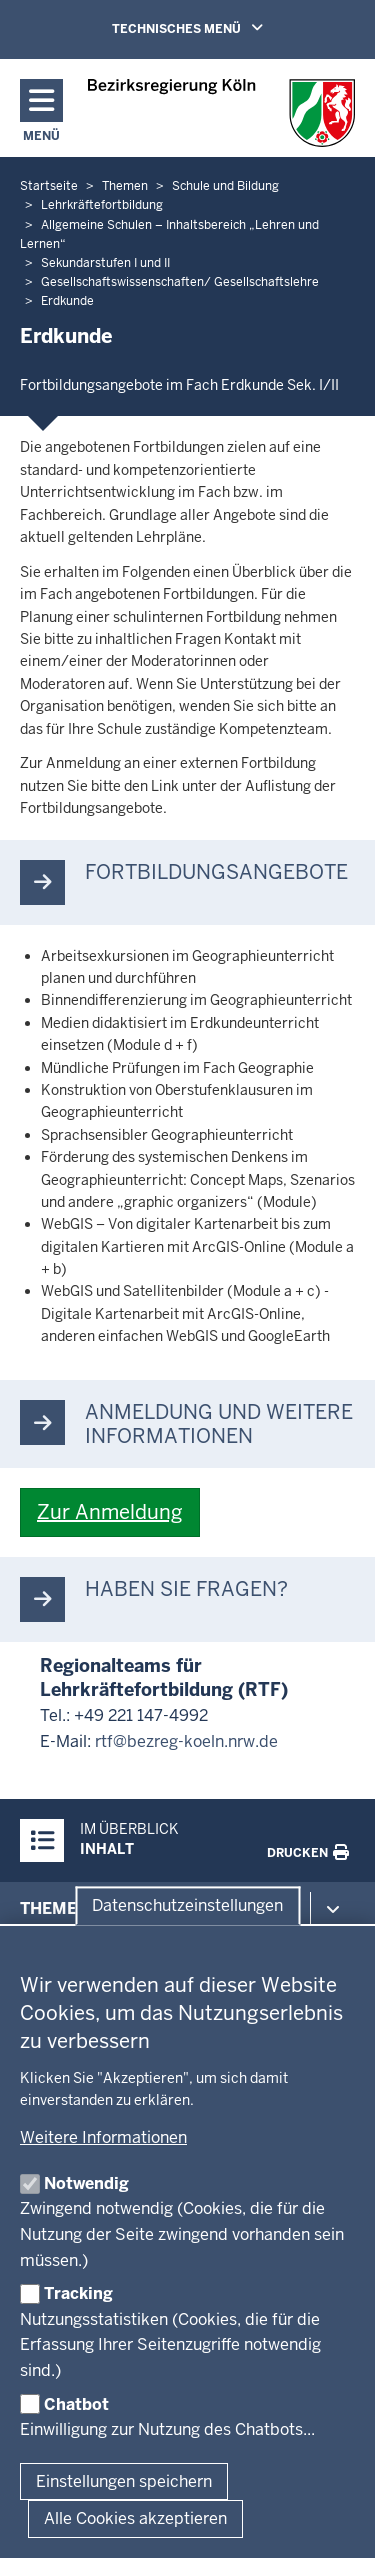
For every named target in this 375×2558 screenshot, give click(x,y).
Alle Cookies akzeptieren (135, 2518)
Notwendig (86, 2183)
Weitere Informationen (103, 2137)
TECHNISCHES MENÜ (216, 28)
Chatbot (76, 2404)
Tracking (78, 2293)
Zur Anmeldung (110, 1512)
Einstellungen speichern (124, 2481)
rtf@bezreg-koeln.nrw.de (186, 1741)
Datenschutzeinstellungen (187, 1905)
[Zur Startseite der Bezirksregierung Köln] (221, 113)
